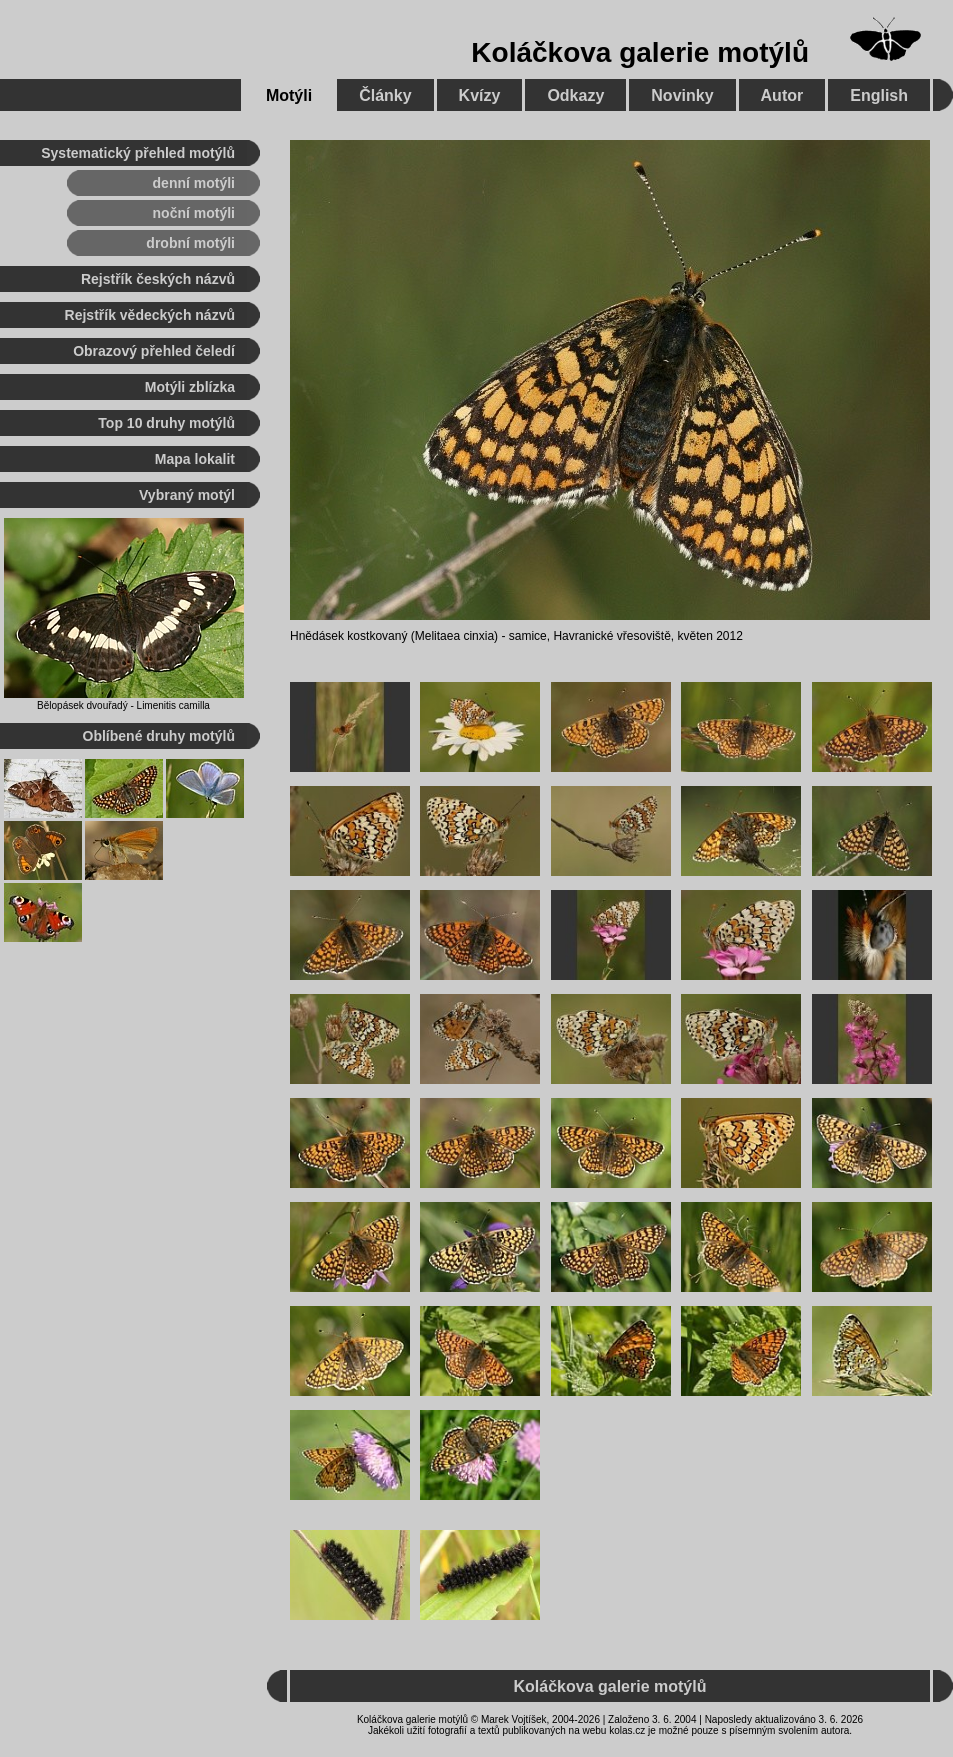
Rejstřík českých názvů (158, 279)
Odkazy (575, 95)
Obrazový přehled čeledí (154, 351)
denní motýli (194, 183)
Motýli (289, 95)
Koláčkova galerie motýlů (640, 52)
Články (385, 95)
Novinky (682, 95)
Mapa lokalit (195, 459)
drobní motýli (190, 243)
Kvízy (480, 95)
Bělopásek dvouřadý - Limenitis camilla (123, 705)
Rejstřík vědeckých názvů (150, 315)
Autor (782, 95)
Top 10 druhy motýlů (166, 423)
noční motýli (194, 213)
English (879, 95)
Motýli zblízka (190, 387)
